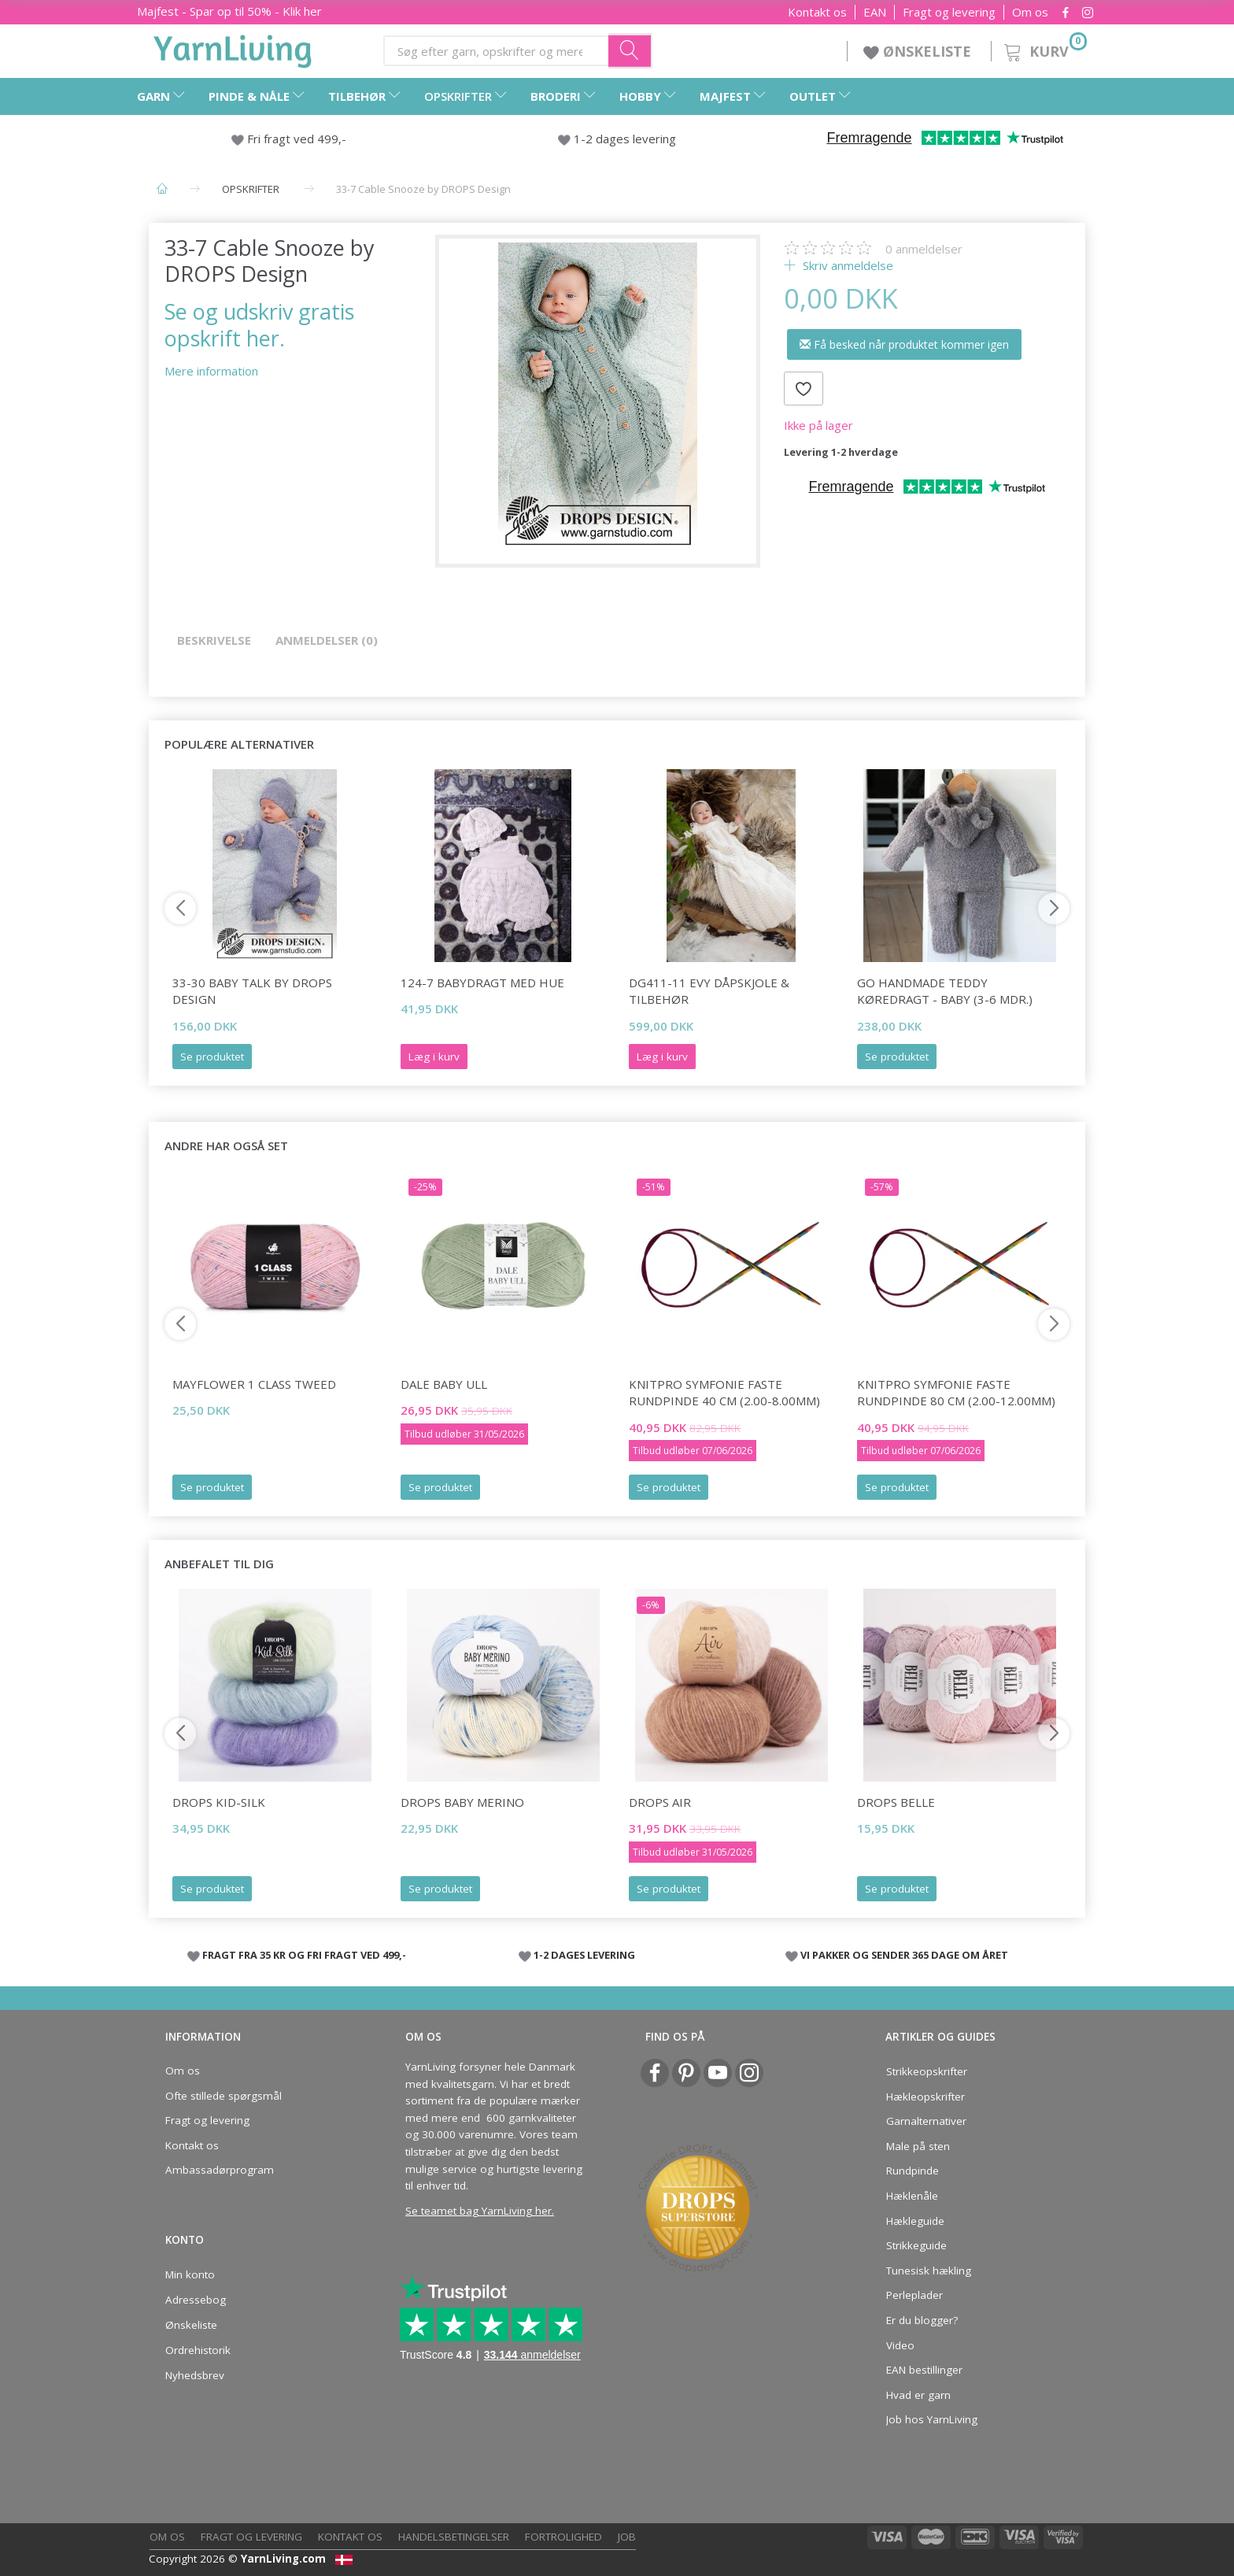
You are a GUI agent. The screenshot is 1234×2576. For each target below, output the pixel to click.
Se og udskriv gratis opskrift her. (259, 324)
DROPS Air (660, 1802)
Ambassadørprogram (219, 2170)
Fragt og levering (949, 12)
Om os (1030, 12)
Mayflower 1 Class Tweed (254, 1384)
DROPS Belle (896, 1802)
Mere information (211, 371)
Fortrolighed (563, 2537)
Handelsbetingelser (453, 2537)
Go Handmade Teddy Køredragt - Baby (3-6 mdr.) (945, 991)
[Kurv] (1044, 49)
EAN (874, 12)
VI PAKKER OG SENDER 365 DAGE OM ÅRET (904, 1955)
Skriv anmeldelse (846, 265)
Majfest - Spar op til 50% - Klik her (229, 11)
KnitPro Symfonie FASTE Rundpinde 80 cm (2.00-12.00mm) (956, 1392)
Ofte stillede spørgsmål (223, 2096)
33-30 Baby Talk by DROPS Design (252, 991)
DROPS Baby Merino (462, 1802)
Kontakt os (817, 12)
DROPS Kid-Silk (218, 1802)
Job (627, 2537)
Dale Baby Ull (444, 1384)
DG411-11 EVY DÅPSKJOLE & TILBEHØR (709, 991)
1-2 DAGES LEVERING (584, 1955)
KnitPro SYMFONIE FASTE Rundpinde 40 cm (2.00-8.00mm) (724, 1392)
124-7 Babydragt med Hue (482, 982)
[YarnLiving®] (233, 48)
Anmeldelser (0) (326, 640)
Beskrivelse (214, 640)
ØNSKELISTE (919, 51)
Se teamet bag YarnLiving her (478, 2211)
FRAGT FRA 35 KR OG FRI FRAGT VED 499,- (304, 1955)
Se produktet (212, 1056)
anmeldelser (923, 249)
